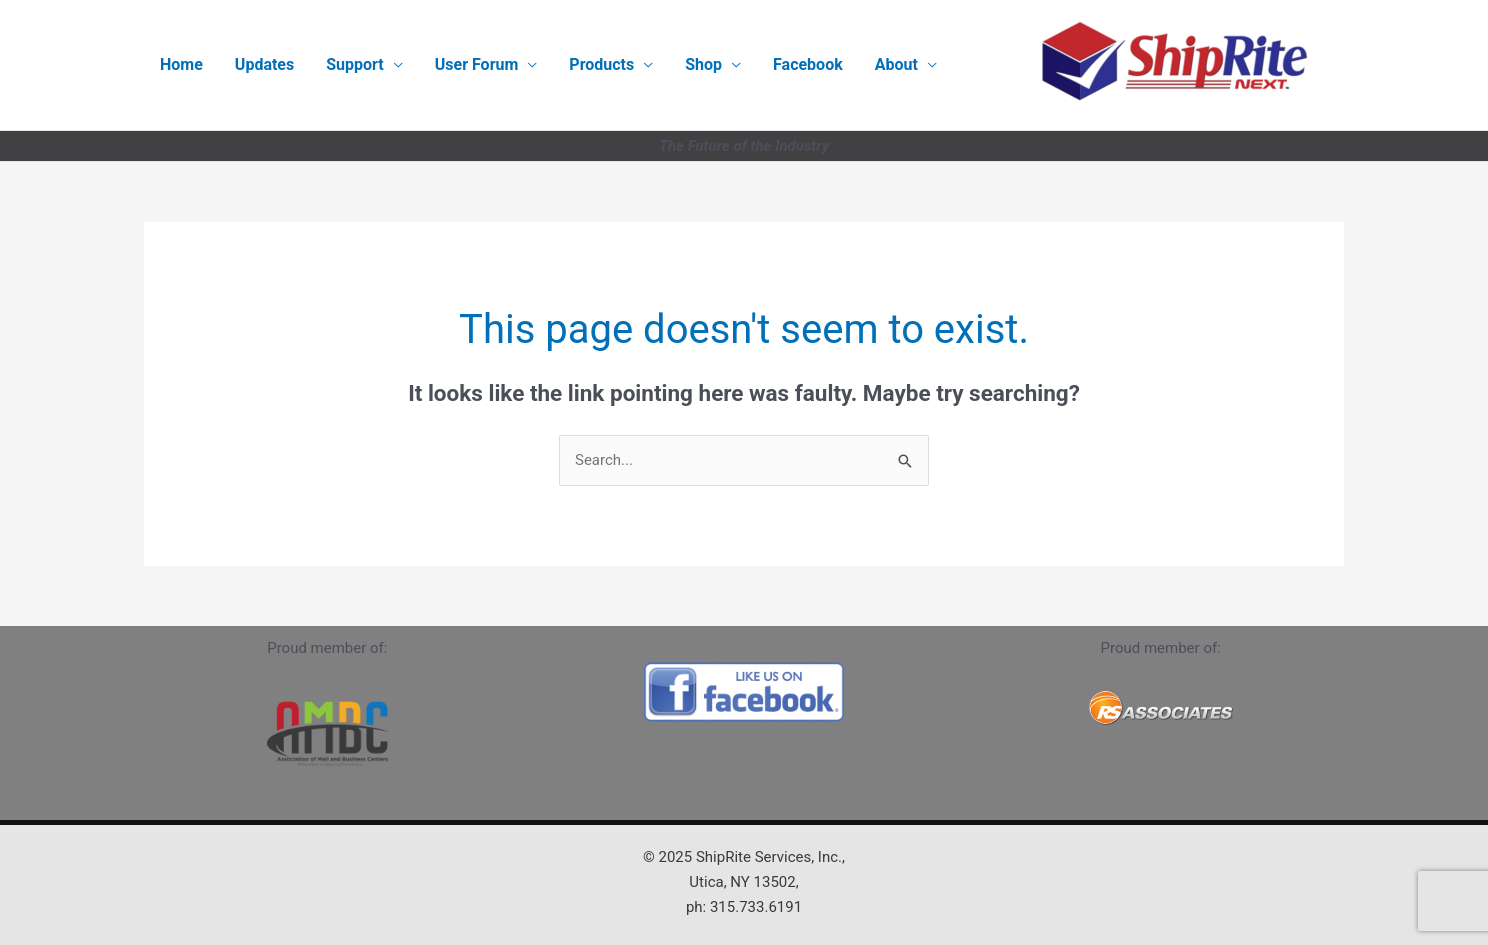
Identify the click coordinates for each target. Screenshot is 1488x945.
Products (601, 64)
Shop (703, 64)
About (896, 64)
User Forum (477, 64)
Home (181, 64)
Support (355, 64)
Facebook (808, 64)
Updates (264, 64)
